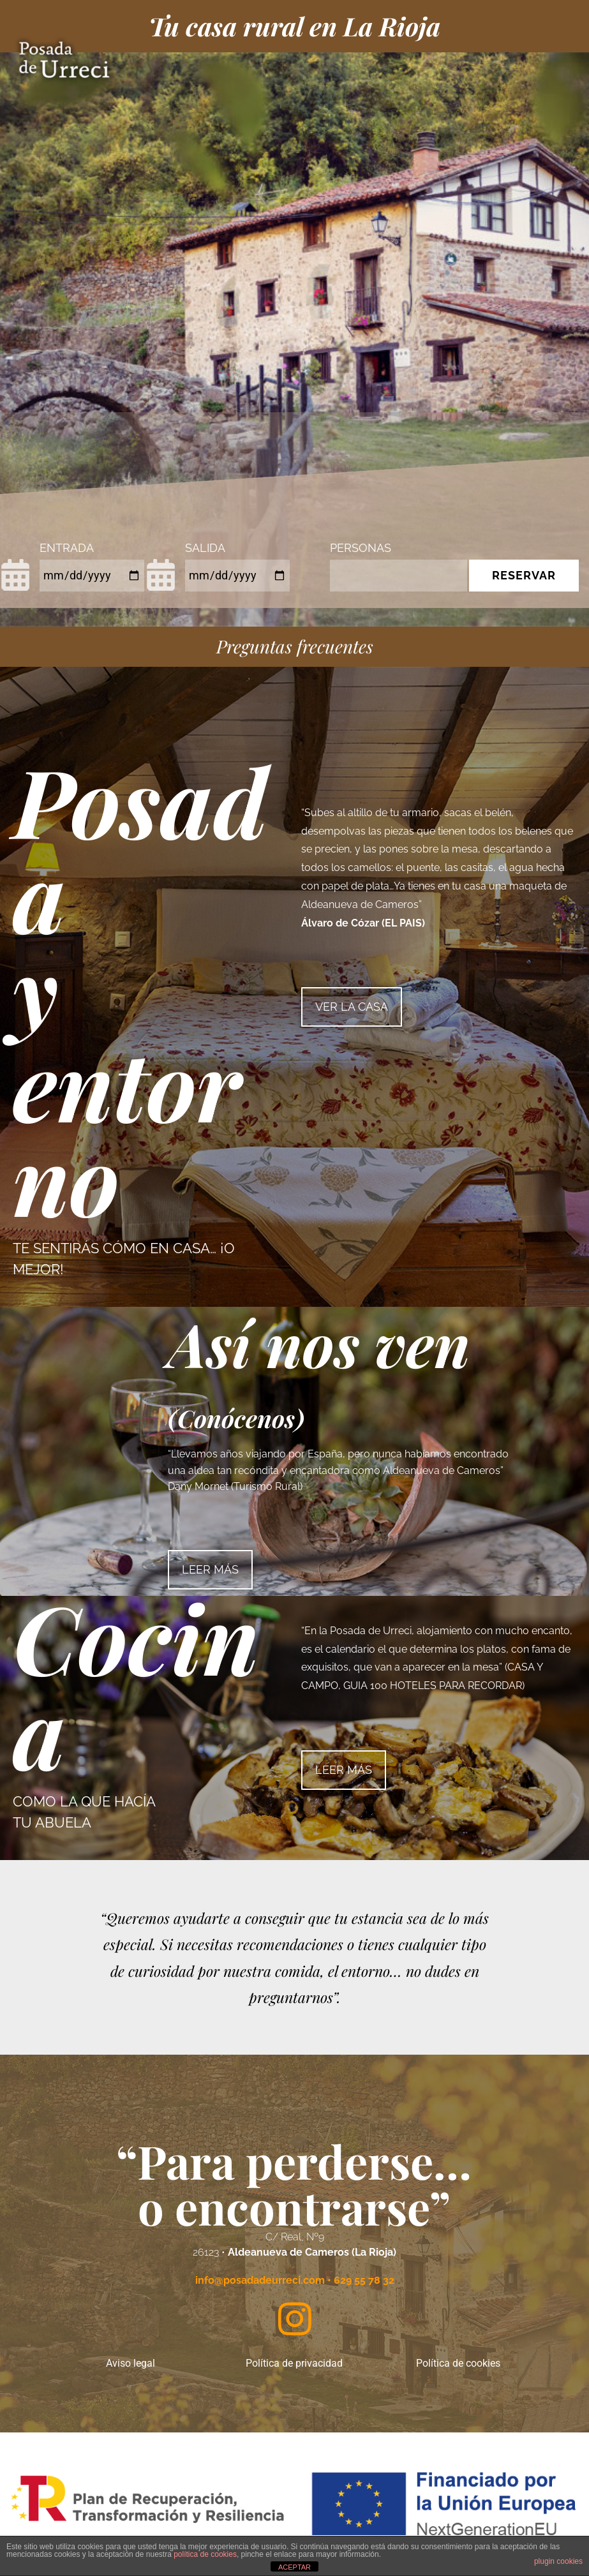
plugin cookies (558, 2561)
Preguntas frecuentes (294, 646)
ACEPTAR (294, 2567)
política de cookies (205, 2554)
